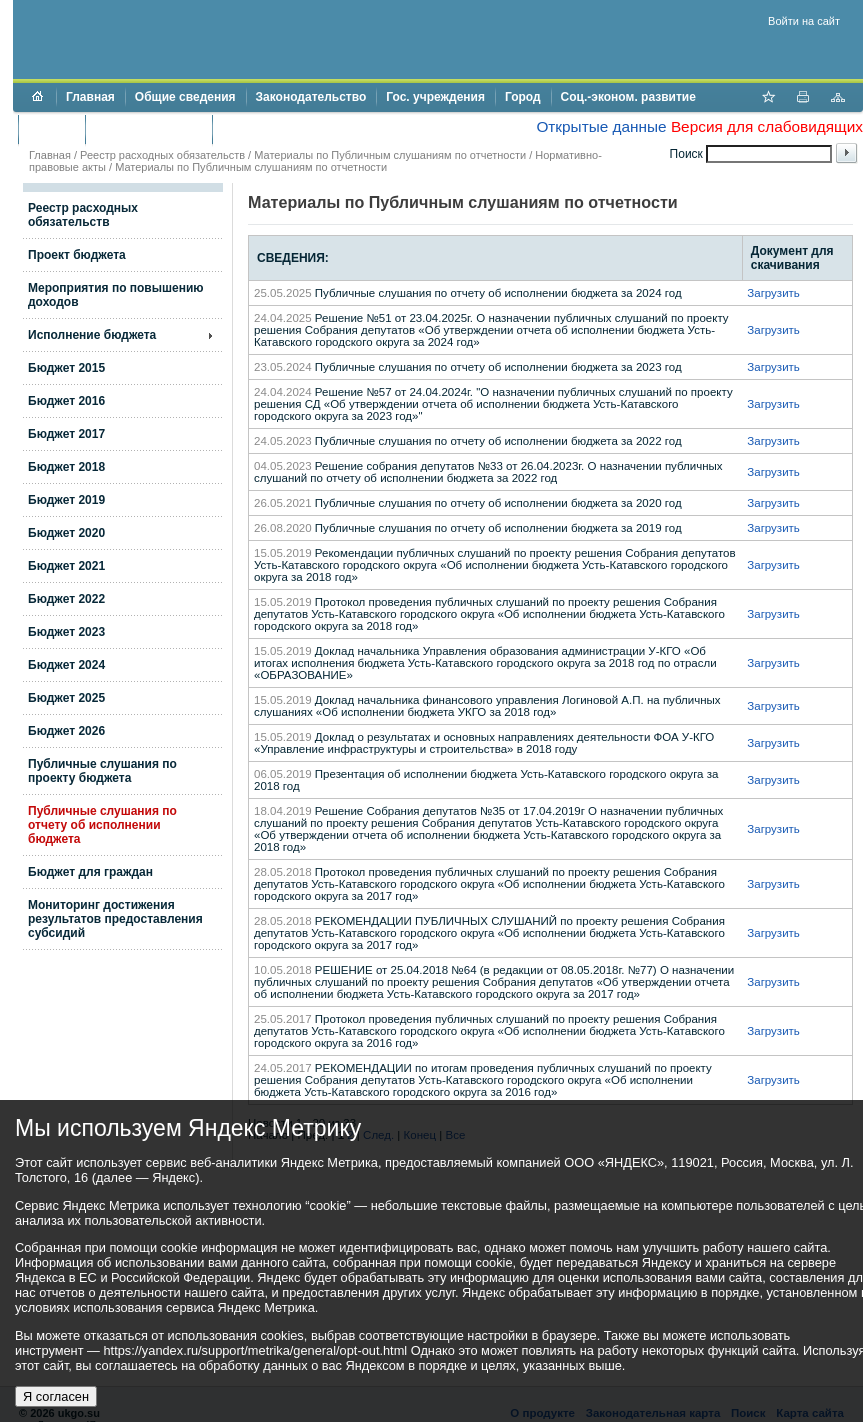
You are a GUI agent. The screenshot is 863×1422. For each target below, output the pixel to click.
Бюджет (51, 129)
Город (523, 97)
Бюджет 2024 (66, 665)
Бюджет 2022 (66, 599)
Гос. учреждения (435, 97)
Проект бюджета (77, 255)
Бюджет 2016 (66, 401)
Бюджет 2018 (66, 467)
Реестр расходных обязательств (162, 155)
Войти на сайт (804, 21)
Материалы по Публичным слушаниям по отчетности (390, 155)
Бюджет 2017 (66, 434)
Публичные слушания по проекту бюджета (102, 771)
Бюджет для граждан (90, 872)
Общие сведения (185, 97)
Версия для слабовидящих (767, 126)
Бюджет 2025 (66, 698)
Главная (90, 97)
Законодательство (311, 97)
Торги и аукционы (148, 129)
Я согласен (56, 1396)
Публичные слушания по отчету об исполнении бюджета (102, 825)
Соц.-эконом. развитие (628, 97)
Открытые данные (601, 126)
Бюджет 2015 (66, 368)
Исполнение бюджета (92, 335)
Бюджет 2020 (66, 533)
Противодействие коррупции (308, 129)
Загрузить (773, 293)
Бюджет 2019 (66, 500)
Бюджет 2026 (66, 731)
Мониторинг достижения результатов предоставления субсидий (115, 919)
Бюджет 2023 (66, 632)
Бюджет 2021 (66, 566)
